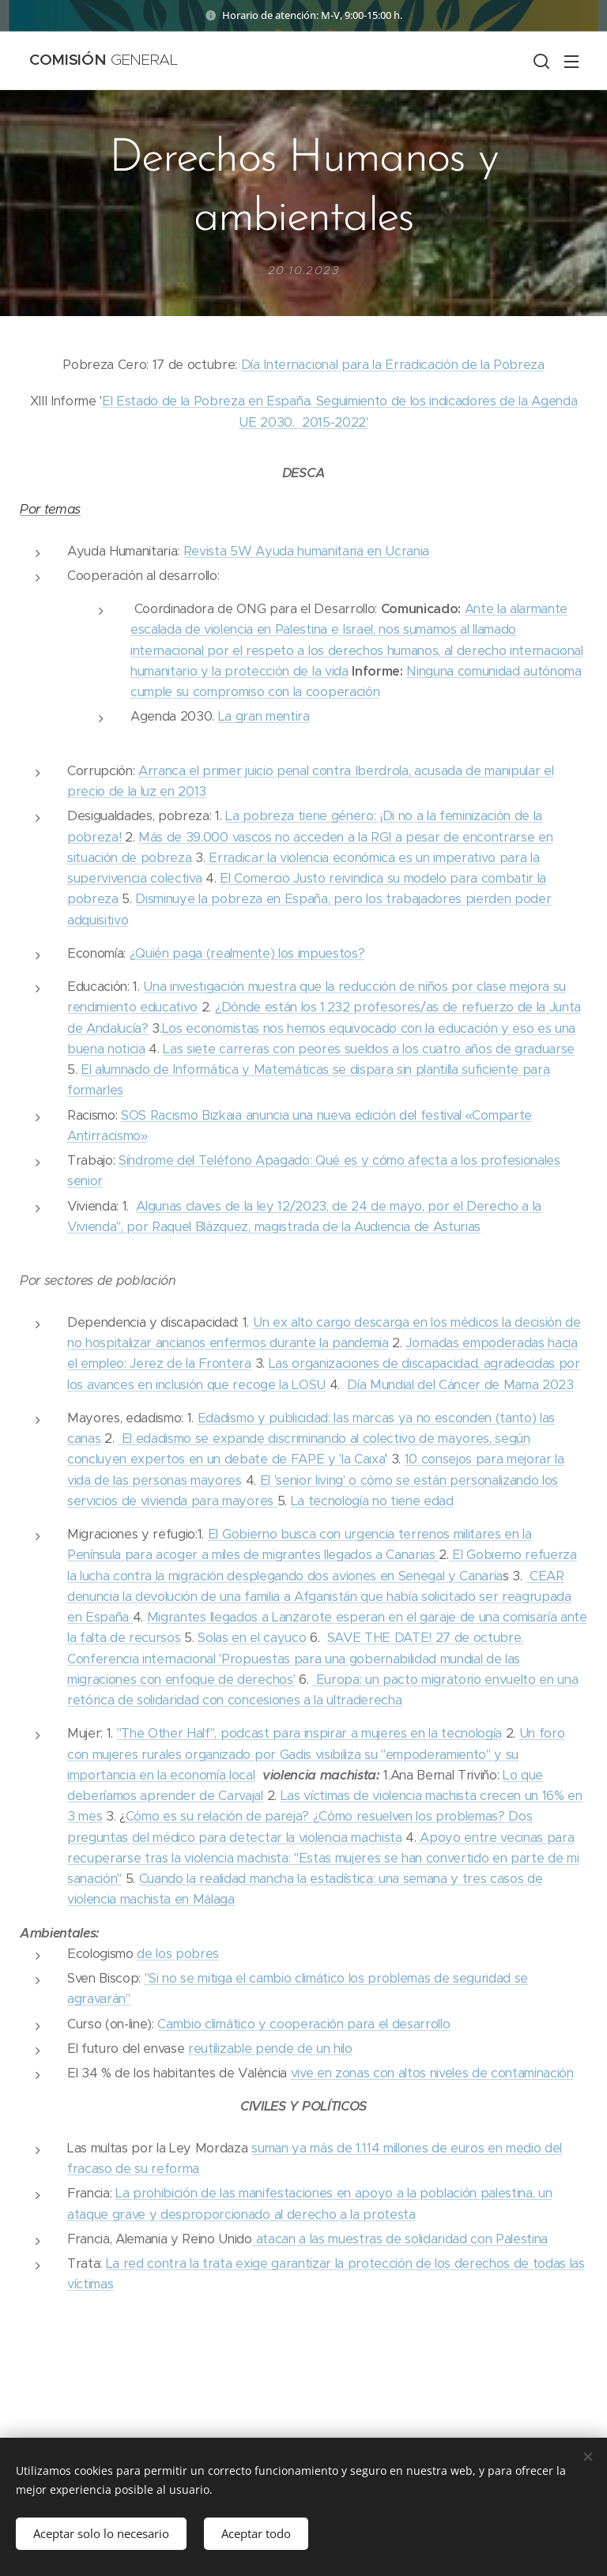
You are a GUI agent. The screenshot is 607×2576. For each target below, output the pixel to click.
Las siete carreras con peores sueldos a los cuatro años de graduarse (369, 1049)
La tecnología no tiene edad (372, 1501)
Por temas (50, 509)
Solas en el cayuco (252, 1637)
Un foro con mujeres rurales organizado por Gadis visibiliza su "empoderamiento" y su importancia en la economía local (316, 1754)
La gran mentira (264, 716)
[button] (540, 61)
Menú (571, 61)
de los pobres (178, 1953)
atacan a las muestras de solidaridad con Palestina (400, 2239)
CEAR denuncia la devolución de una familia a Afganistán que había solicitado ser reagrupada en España (319, 1597)
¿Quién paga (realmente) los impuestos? (247, 953)
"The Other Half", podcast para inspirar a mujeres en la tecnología (309, 1733)
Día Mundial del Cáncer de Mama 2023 (460, 1385)
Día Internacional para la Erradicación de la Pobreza (393, 364)
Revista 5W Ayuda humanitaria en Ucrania (306, 551)
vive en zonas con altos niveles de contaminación (432, 2073)
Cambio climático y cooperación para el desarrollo (303, 2024)
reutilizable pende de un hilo (270, 2048)
